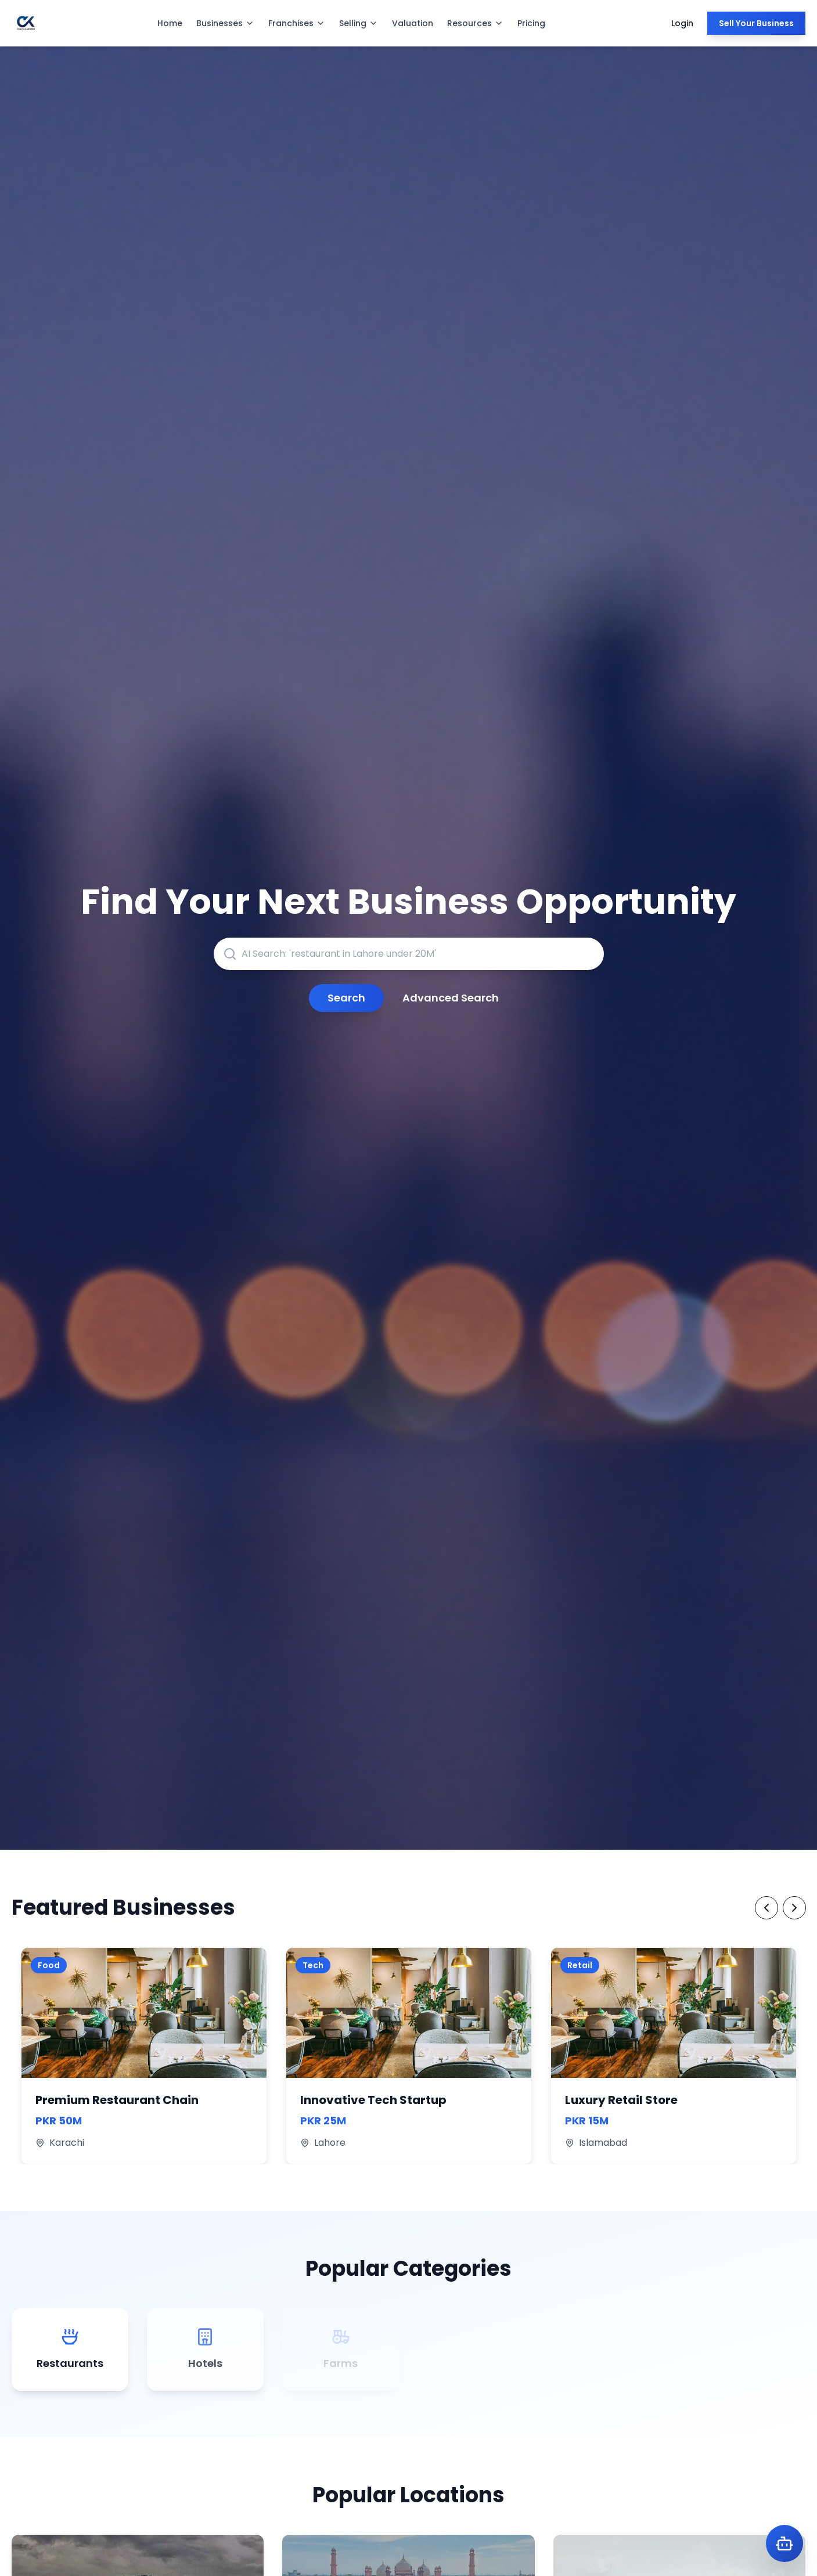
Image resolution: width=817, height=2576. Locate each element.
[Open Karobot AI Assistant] (784, 2543)
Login (682, 23)
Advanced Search (450, 997)
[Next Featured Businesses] (794, 1907)
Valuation (412, 23)
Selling (358, 23)
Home (169, 23)
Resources (475, 23)
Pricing (531, 23)
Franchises (296, 23)
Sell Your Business (756, 23)
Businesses (225, 23)
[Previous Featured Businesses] (766, 1907)
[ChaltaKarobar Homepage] (26, 23)
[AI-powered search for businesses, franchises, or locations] (409, 954)
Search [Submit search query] (346, 997)
